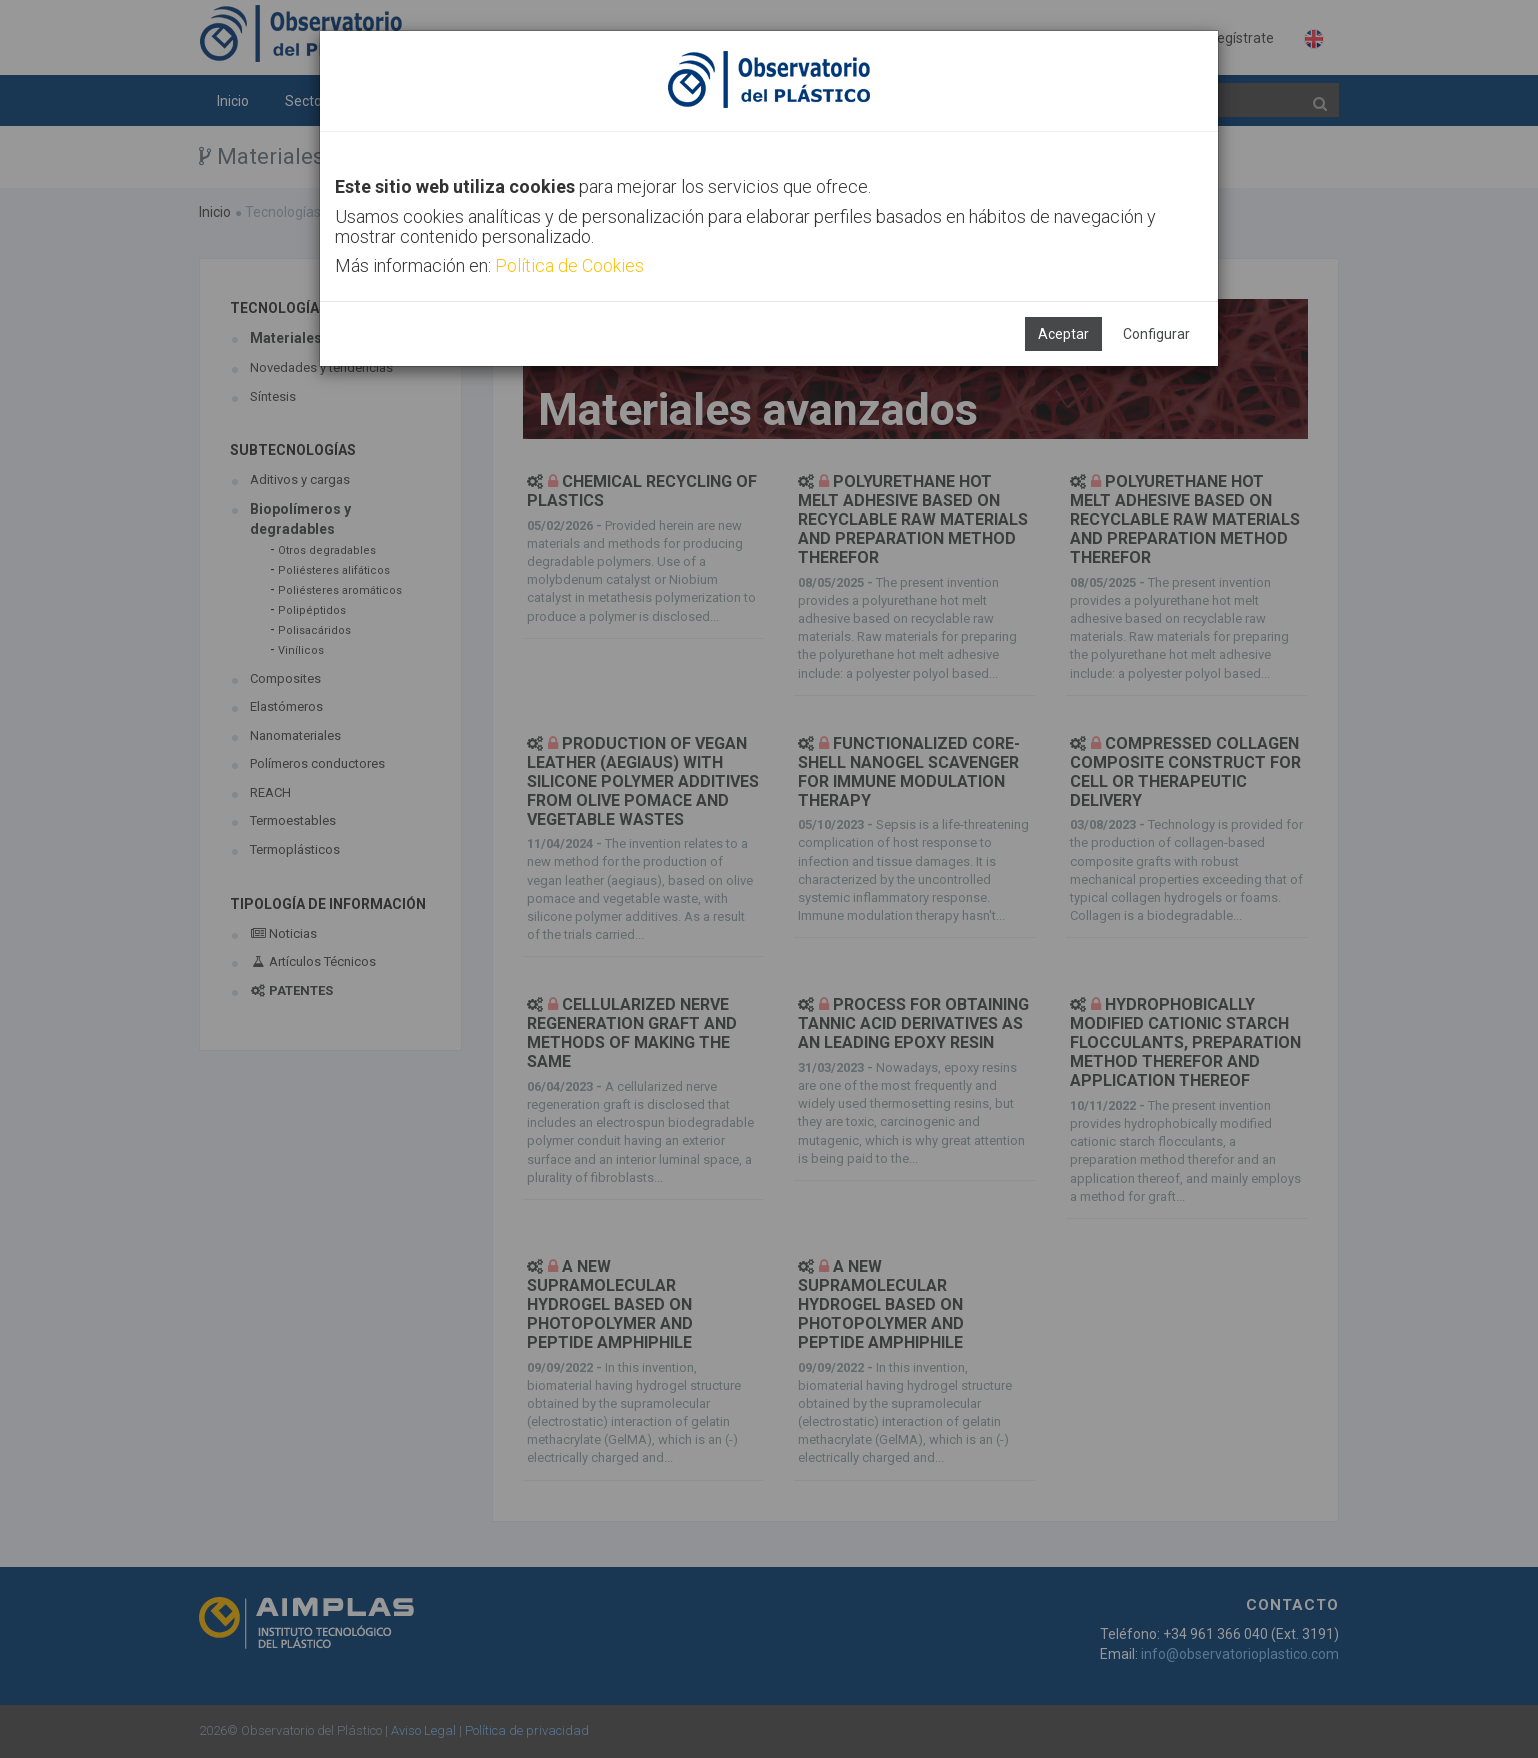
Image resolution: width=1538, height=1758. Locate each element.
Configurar (1156, 334)
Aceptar (1063, 334)
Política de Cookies (569, 265)
